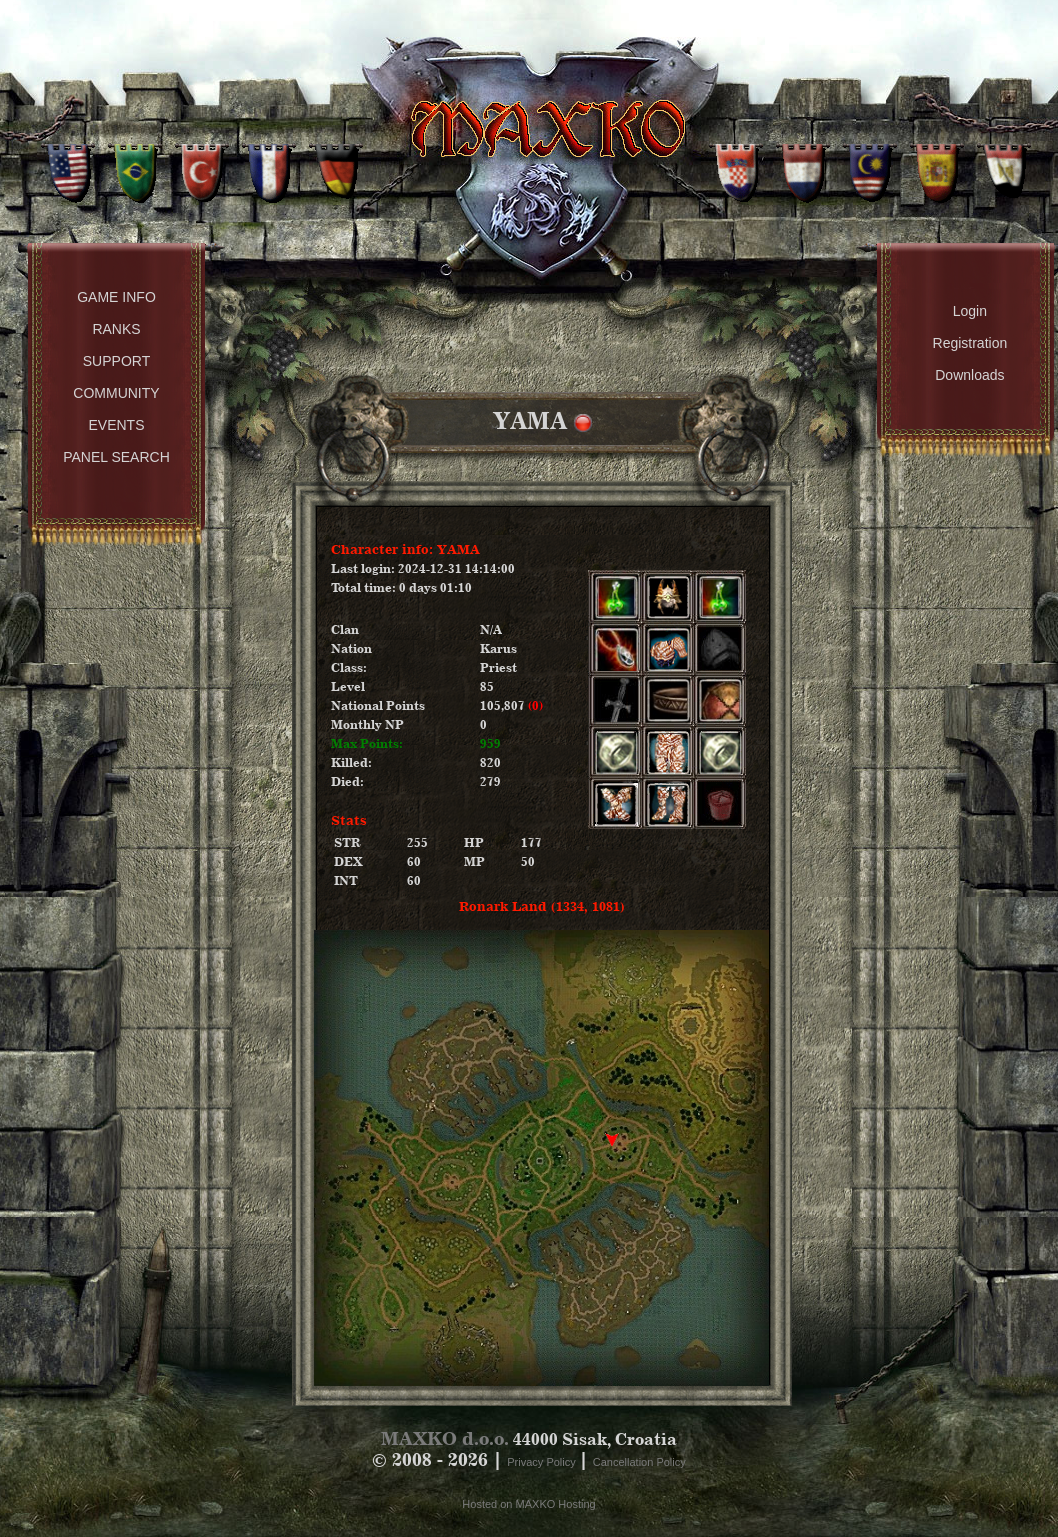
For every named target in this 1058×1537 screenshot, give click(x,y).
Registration (970, 343)
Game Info (116, 297)
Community (116, 393)
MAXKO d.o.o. (445, 1438)
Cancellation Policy (639, 1462)
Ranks (116, 329)
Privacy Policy (543, 1462)
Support (116, 361)
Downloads (969, 375)
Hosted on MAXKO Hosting (528, 1504)
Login (970, 311)
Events (116, 425)
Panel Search (116, 457)
